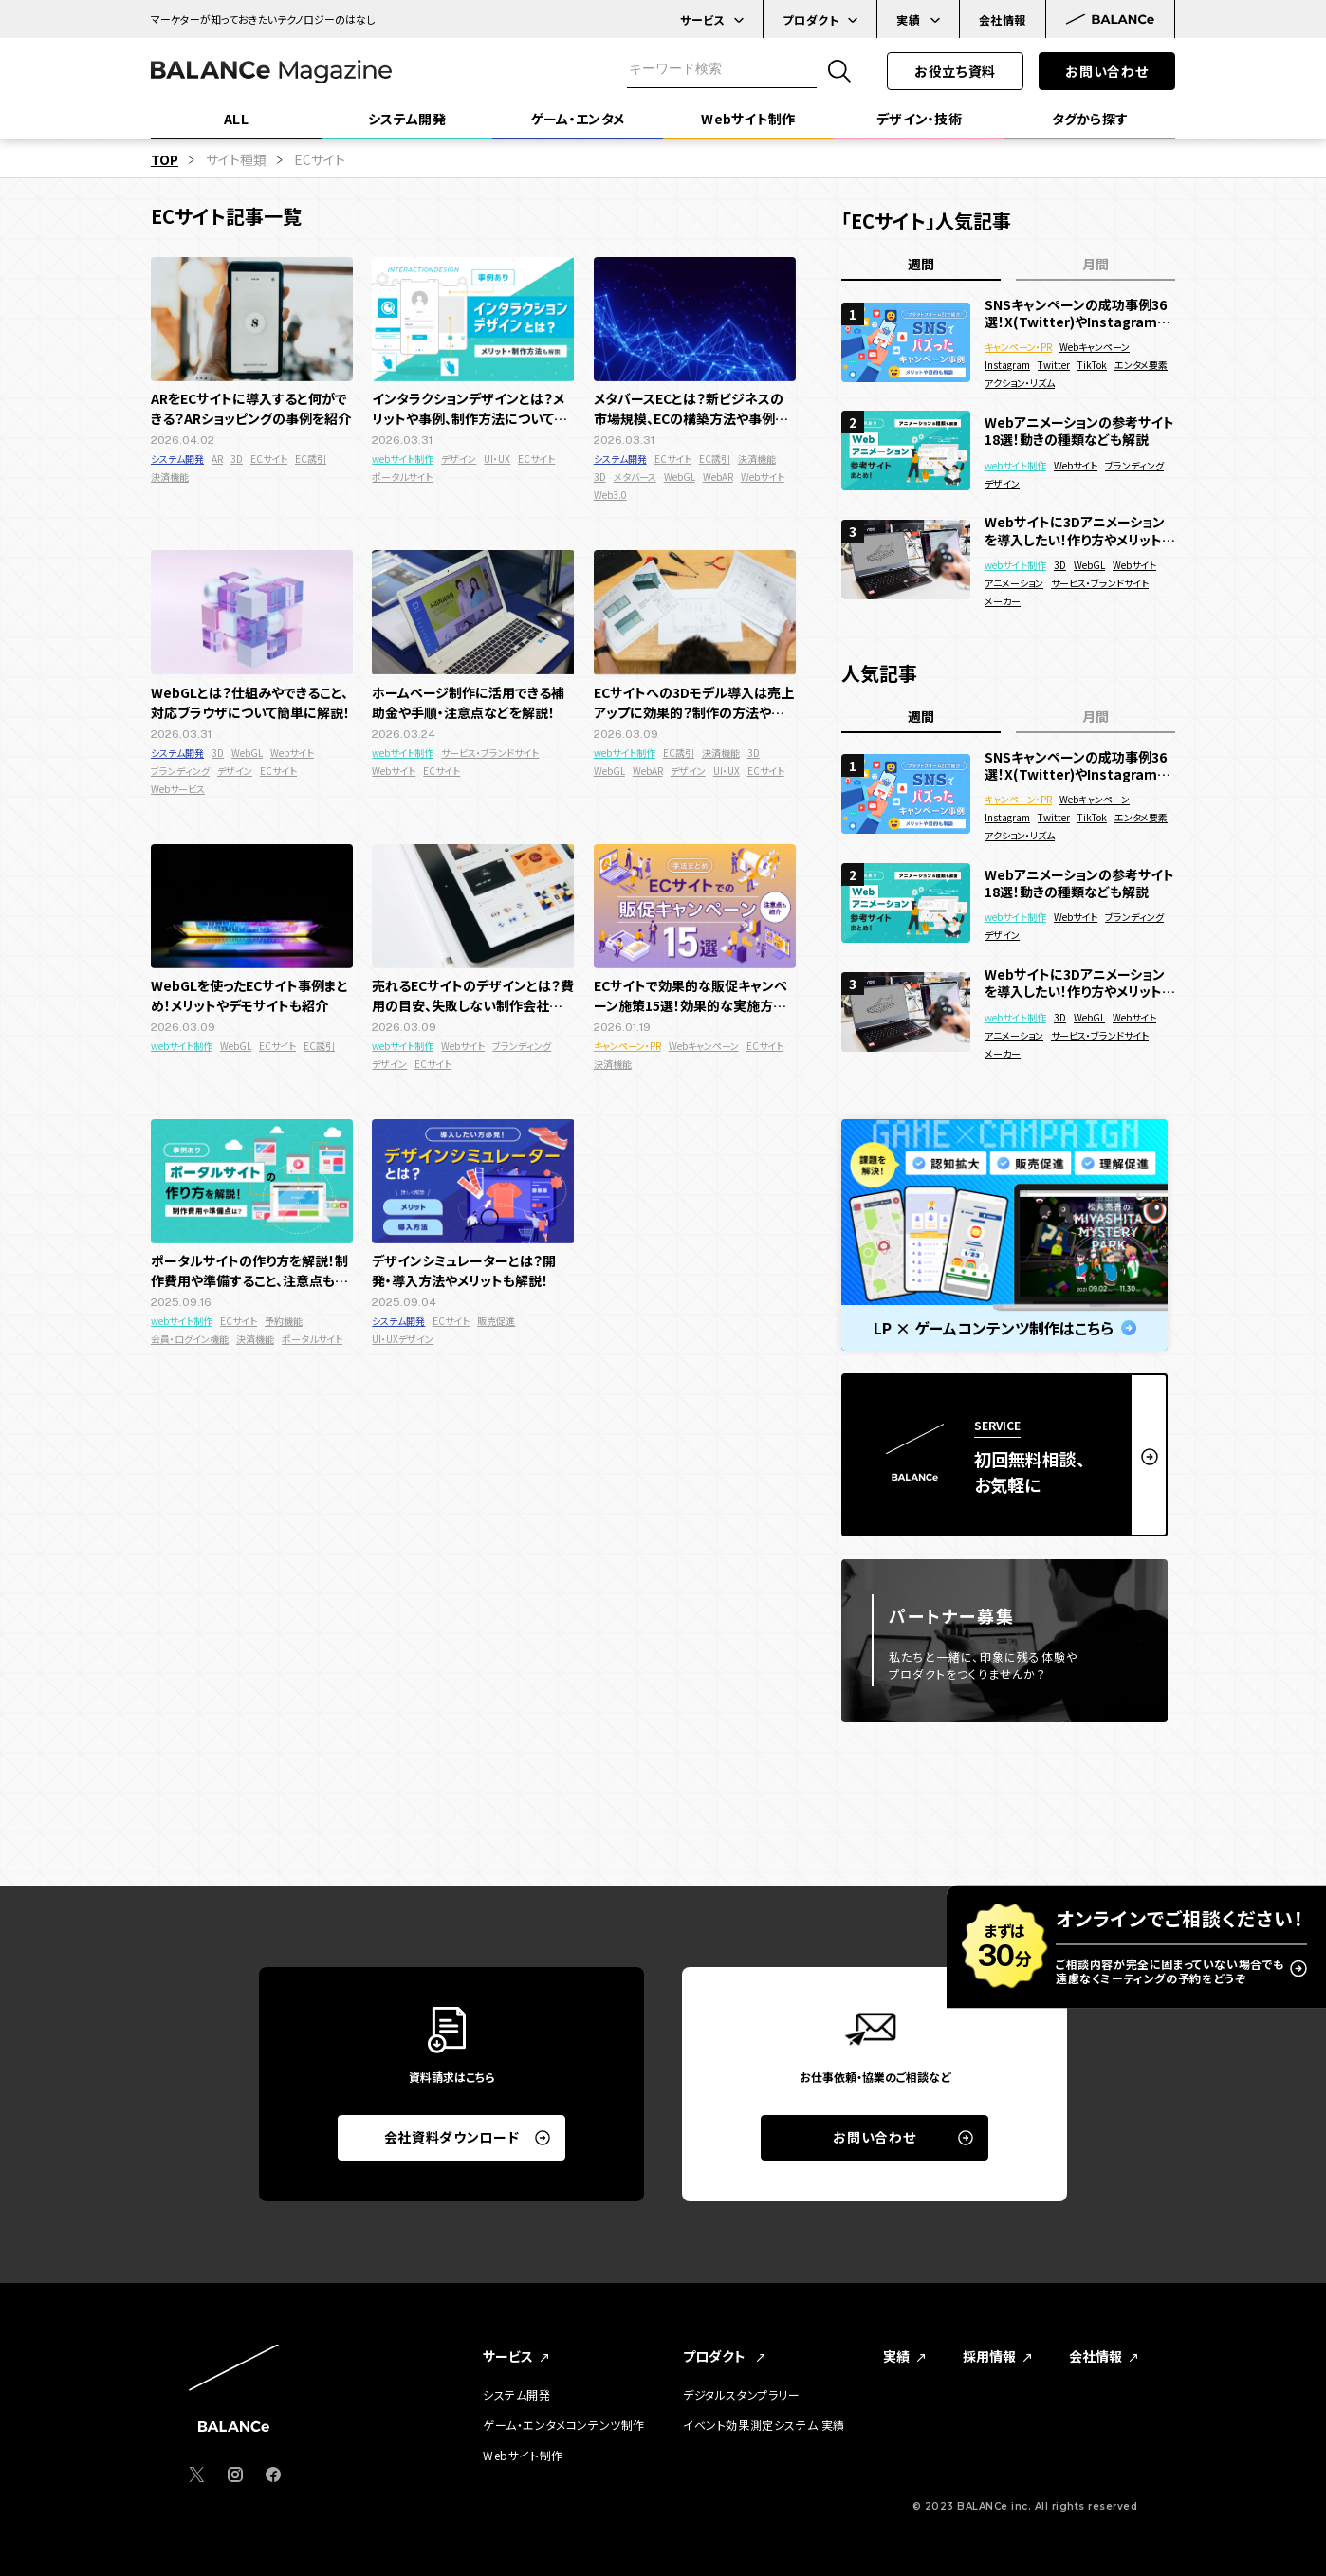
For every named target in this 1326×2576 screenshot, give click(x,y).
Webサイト (762, 476)
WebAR (718, 476)
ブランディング (180, 771)
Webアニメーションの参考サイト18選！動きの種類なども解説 (1079, 431)
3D (236, 458)
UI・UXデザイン (402, 1339)
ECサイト (268, 458)
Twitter (1054, 365)
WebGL (679, 476)
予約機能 (284, 1321)
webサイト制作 (402, 458)
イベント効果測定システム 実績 (764, 2425)
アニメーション (1014, 583)
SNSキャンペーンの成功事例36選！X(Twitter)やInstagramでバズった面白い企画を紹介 (1077, 313)
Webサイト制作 (523, 2455)
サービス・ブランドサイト (490, 752)
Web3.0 (610, 495)
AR (217, 458)
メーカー (1003, 601)
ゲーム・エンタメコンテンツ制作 (564, 2425)
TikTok (1092, 365)
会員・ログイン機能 (190, 1339)
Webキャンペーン (704, 1046)
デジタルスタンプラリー (742, 2394)
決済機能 (170, 476)
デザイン (458, 458)
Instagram (1007, 365)
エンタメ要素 (1141, 365)
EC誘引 (310, 458)
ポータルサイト (402, 476)
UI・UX (497, 458)
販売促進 (496, 1321)
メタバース (635, 476)
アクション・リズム (1020, 383)
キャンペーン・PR (627, 1046)
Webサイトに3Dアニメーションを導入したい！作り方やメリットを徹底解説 (1079, 530)
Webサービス (178, 789)
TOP (164, 159)
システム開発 (177, 458)
